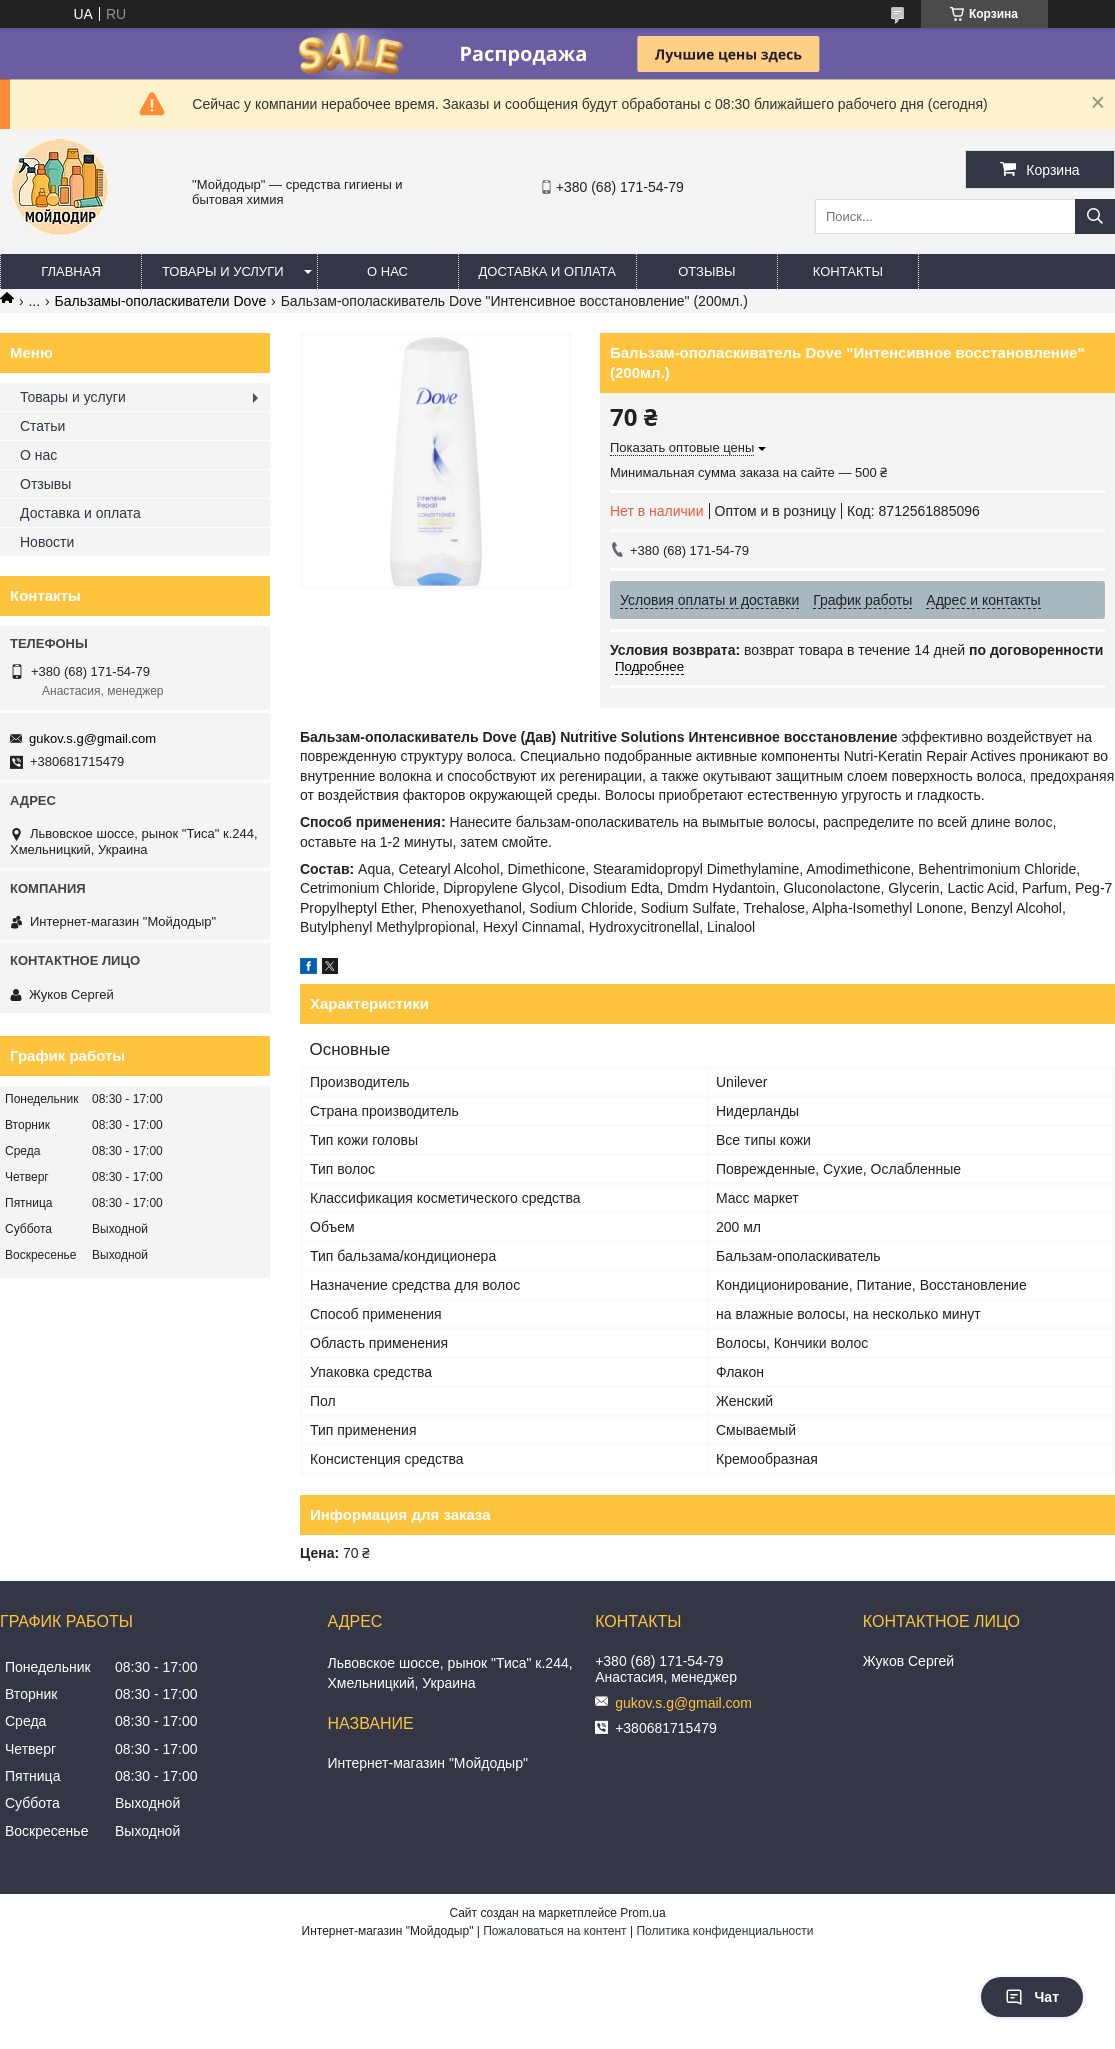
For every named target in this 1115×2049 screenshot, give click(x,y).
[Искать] (1095, 216)
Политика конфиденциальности (724, 1931)
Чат (1032, 1997)
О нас (387, 271)
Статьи (42, 426)
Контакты (848, 271)
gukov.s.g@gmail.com (92, 738)
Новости (47, 542)
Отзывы (706, 271)
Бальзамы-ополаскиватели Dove (161, 301)
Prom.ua (642, 1913)
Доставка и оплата (547, 271)
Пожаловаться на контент (554, 1931)
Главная (71, 271)
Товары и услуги (223, 271)
